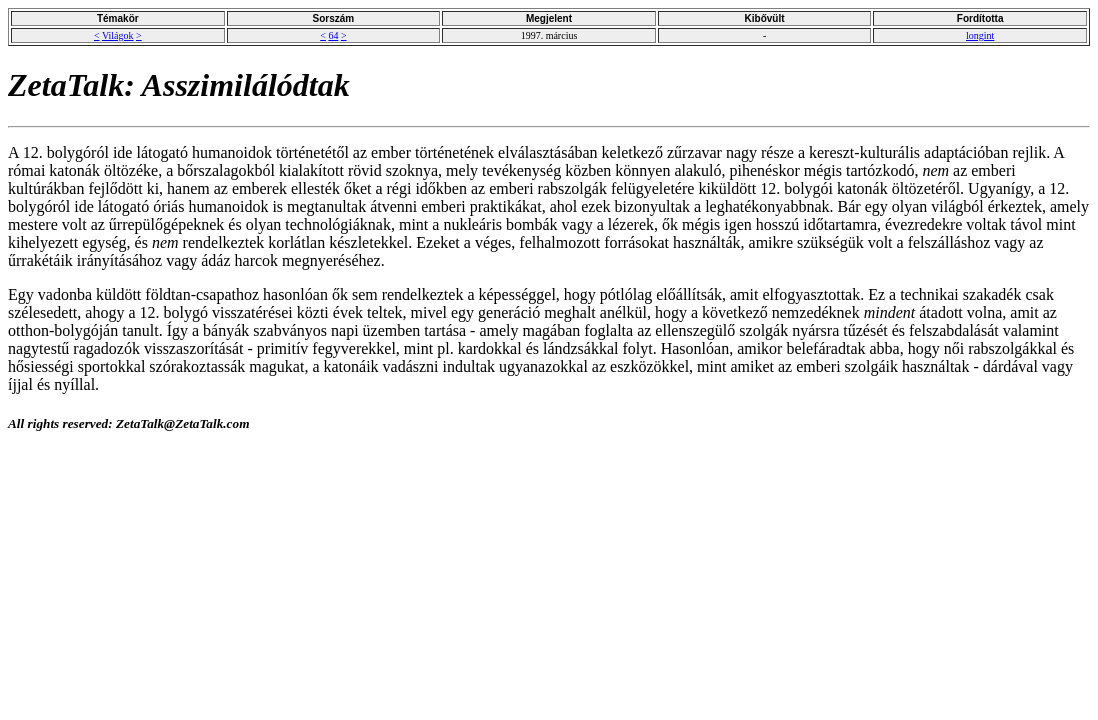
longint (980, 35)
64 (333, 35)
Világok (118, 35)
